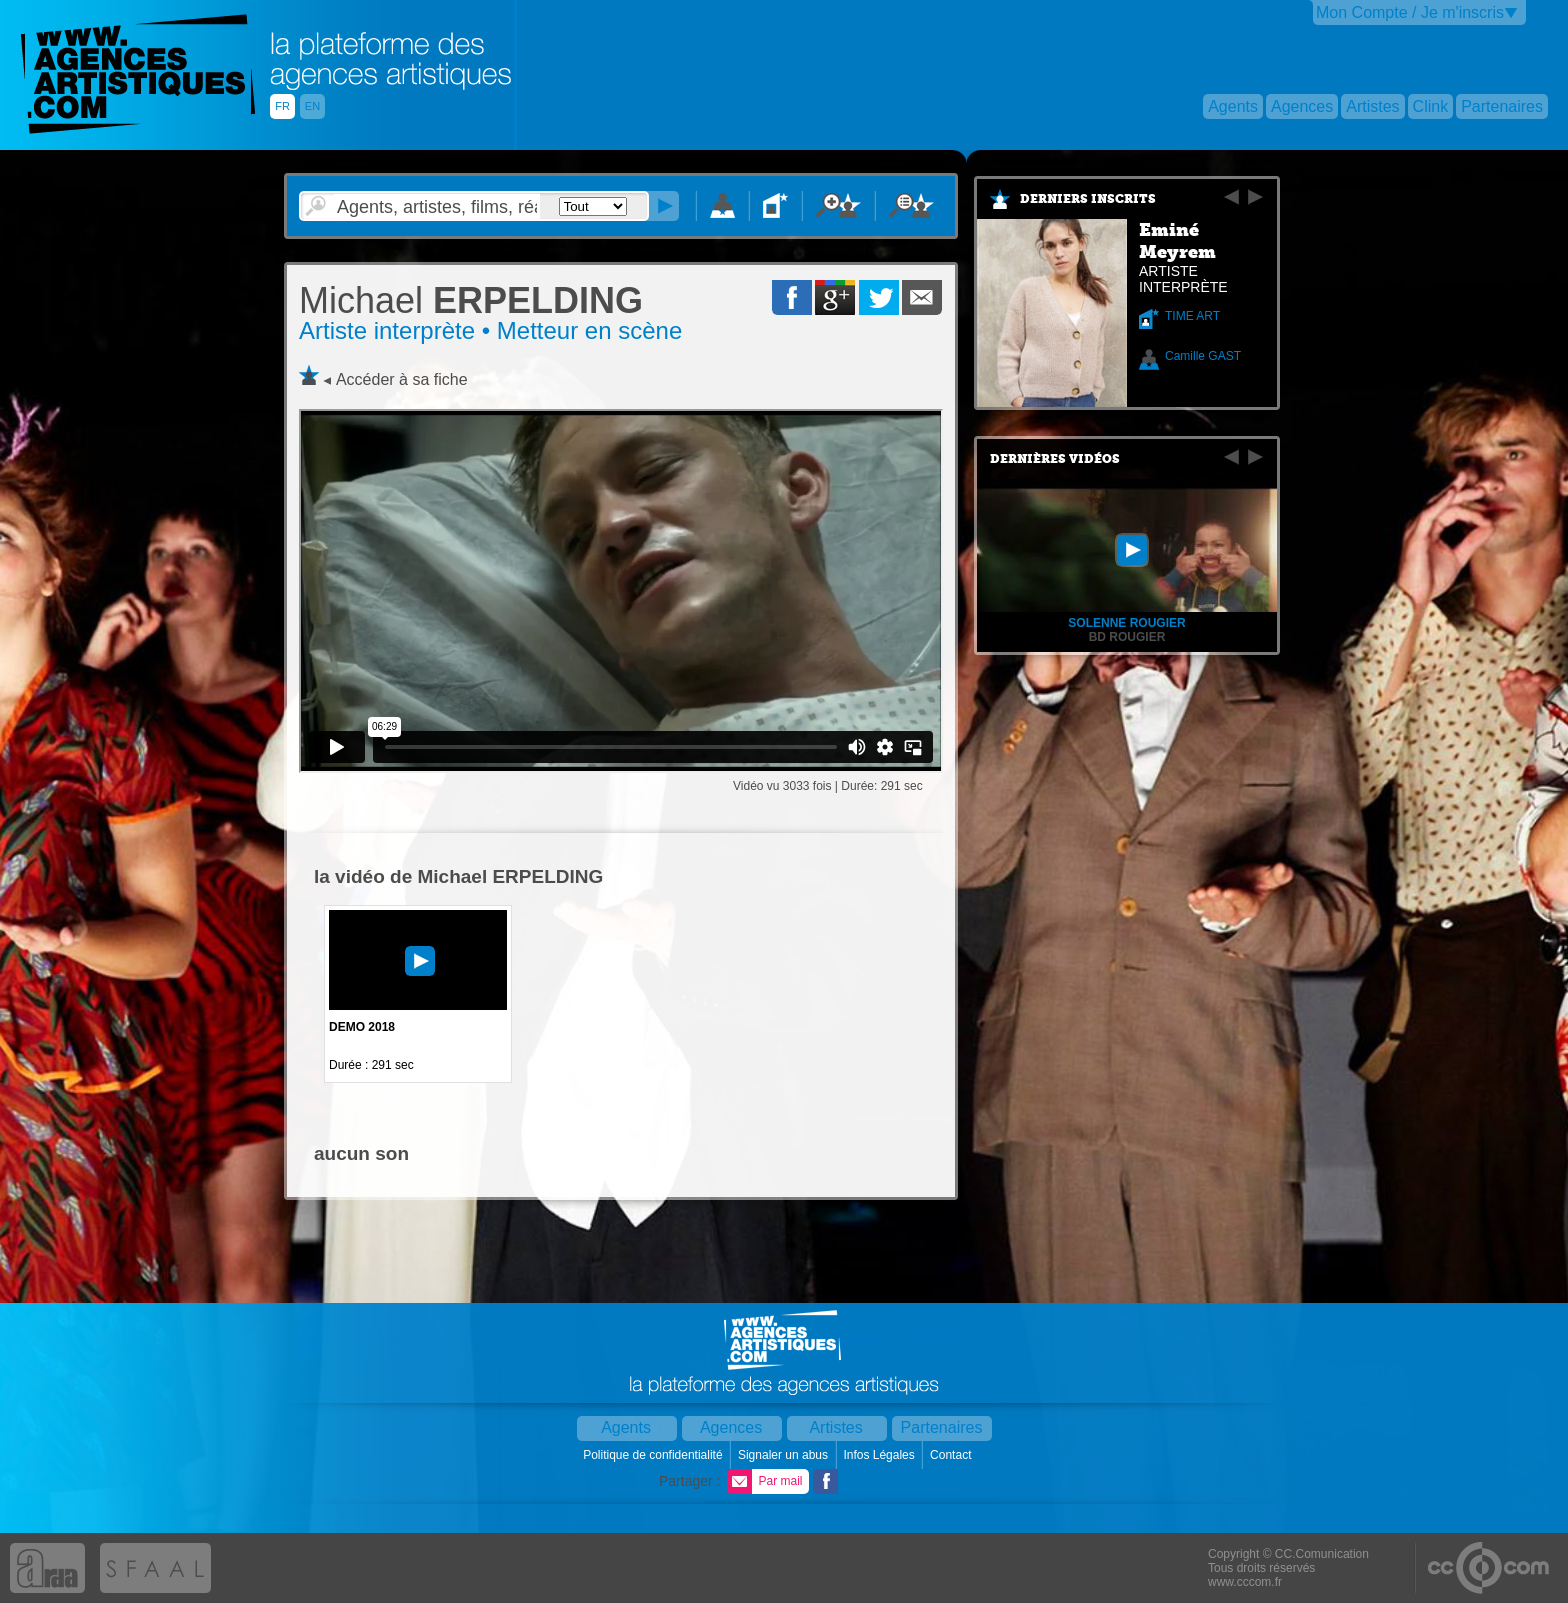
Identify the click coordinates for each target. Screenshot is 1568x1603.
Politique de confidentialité (654, 1455)
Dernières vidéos (1055, 459)
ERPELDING (471, 300)
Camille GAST (1203, 356)
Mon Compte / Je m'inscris (1410, 12)
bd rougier (1127, 637)
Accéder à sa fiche (402, 379)
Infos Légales (880, 1455)
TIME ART (1192, 316)
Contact (952, 1455)
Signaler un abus (784, 1455)
